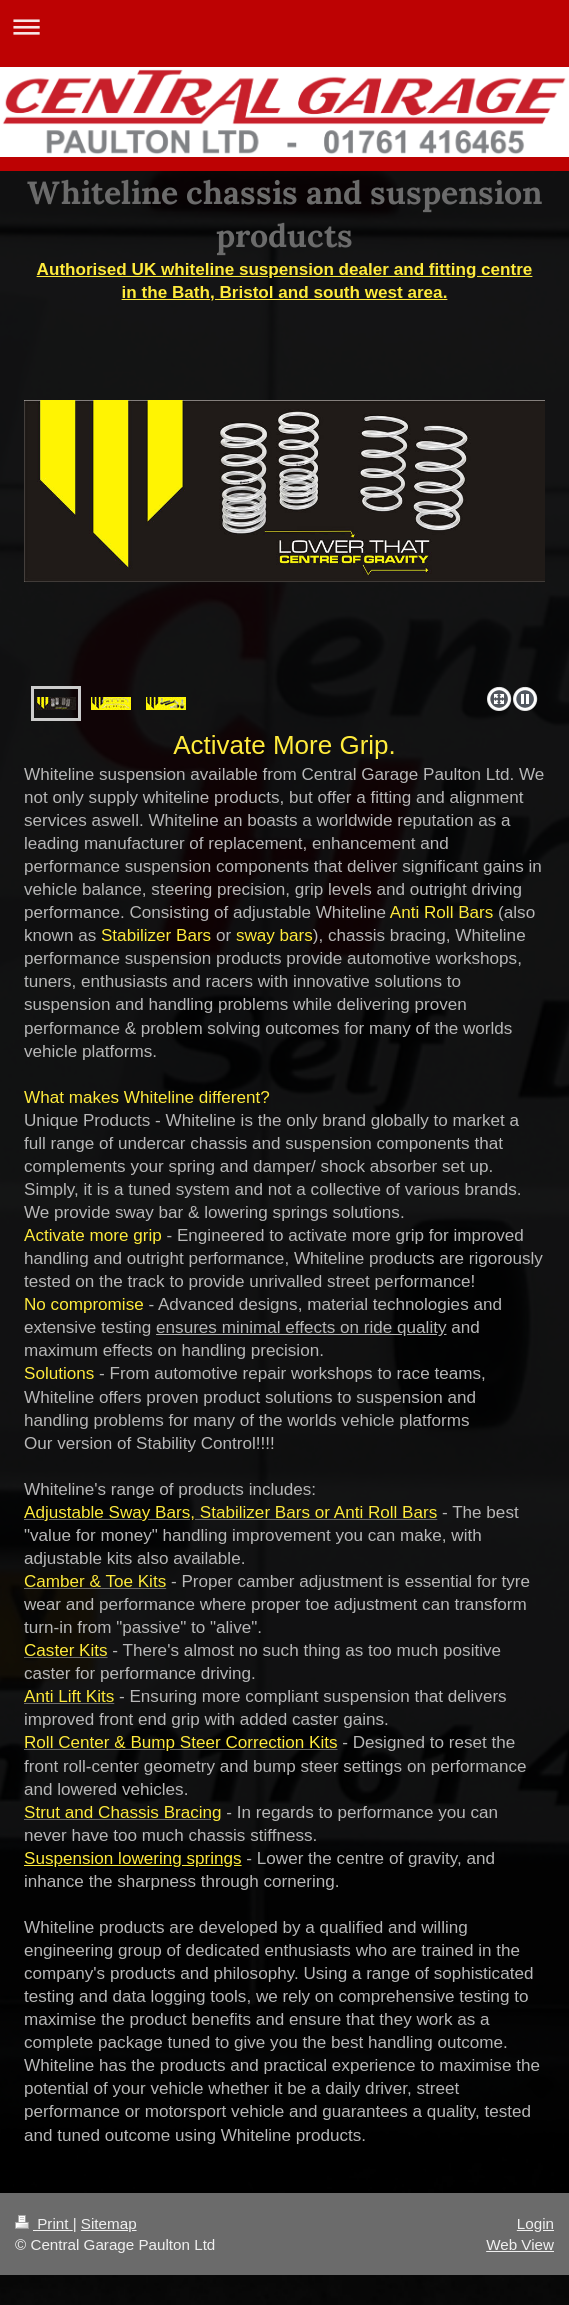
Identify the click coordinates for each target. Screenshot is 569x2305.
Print (44, 2223)
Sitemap (109, 2223)
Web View (520, 2244)
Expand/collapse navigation (284, 26)
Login (535, 2223)
